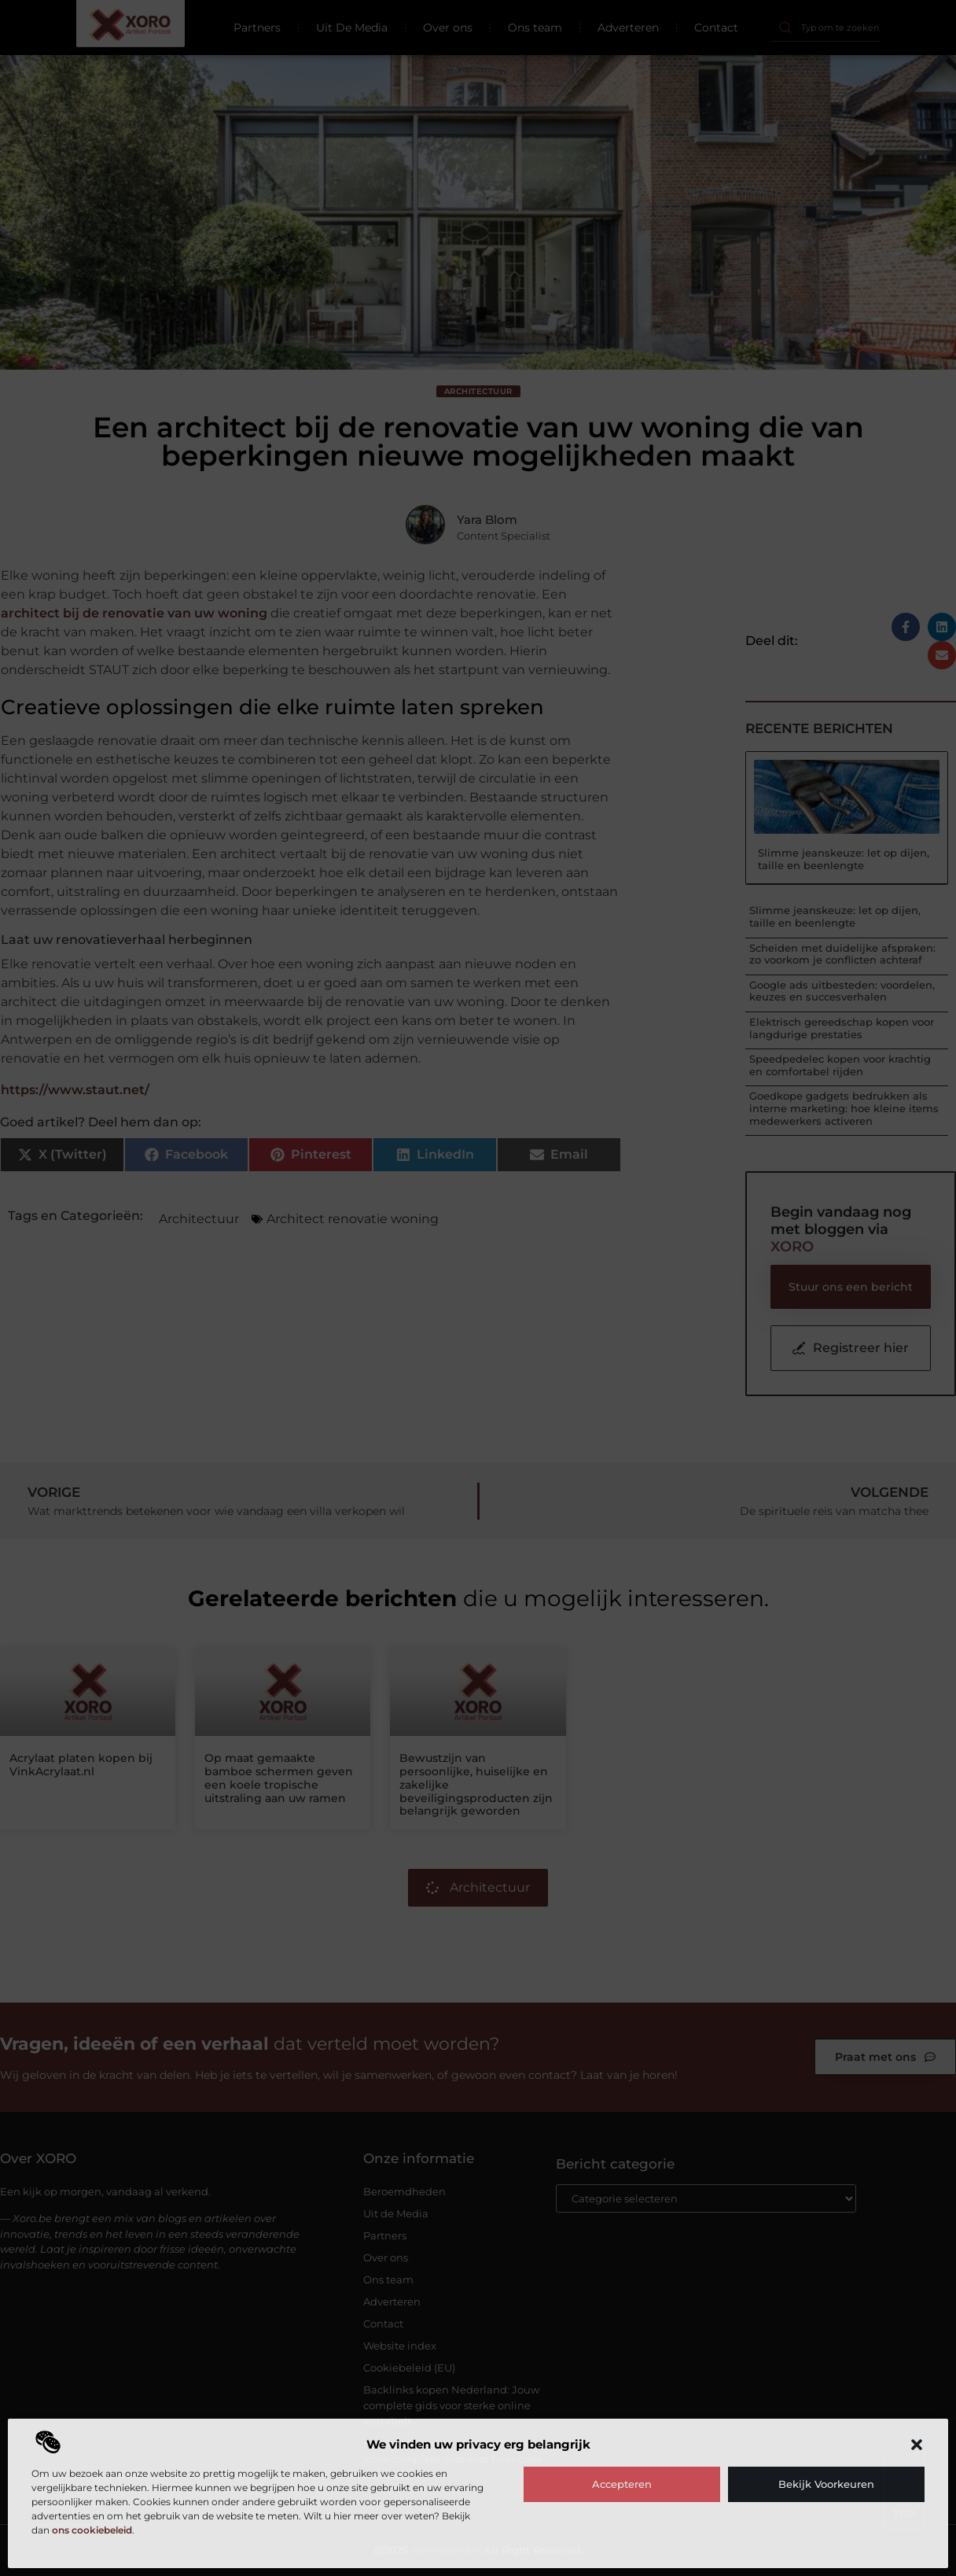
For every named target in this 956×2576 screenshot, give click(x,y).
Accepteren (622, 2484)
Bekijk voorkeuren (826, 2484)
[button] (917, 2445)
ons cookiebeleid (92, 2530)
